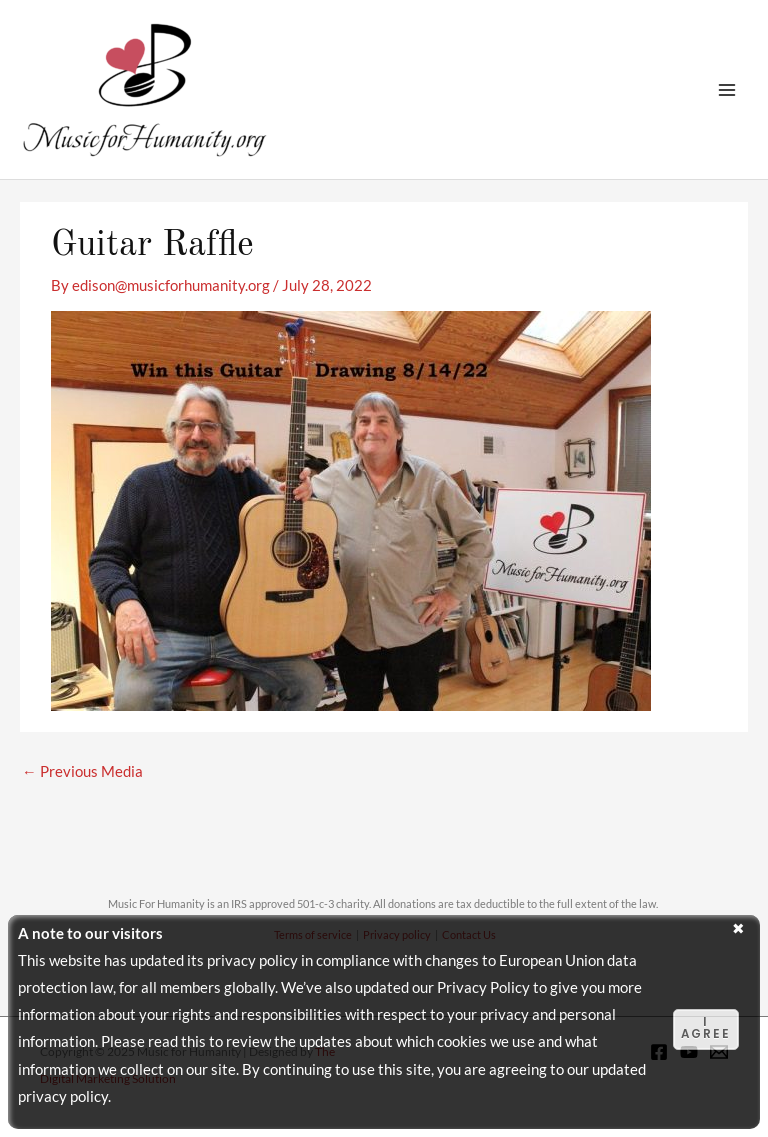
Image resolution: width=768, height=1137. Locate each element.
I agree (706, 1028)
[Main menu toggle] (727, 90)
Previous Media (82, 771)
